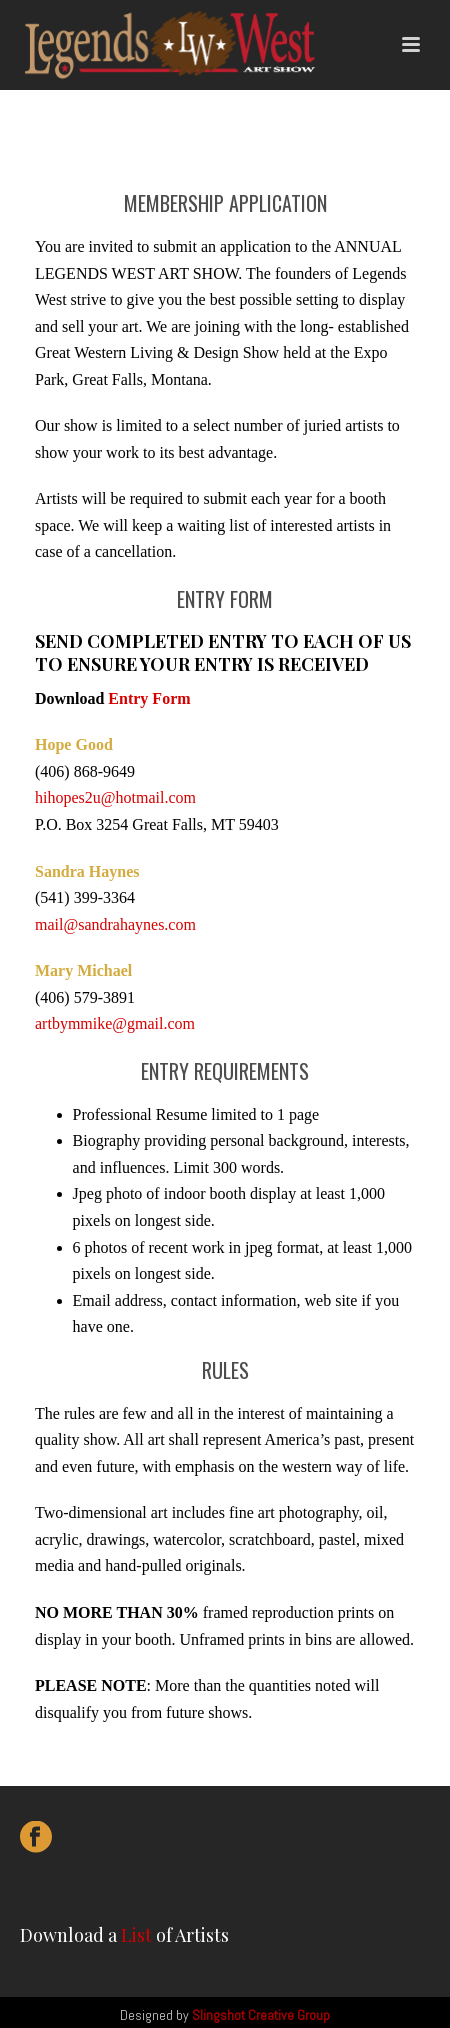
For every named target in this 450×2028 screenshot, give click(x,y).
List (136, 1935)
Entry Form (149, 698)
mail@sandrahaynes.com (115, 924)
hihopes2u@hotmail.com (115, 797)
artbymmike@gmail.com (115, 1023)
